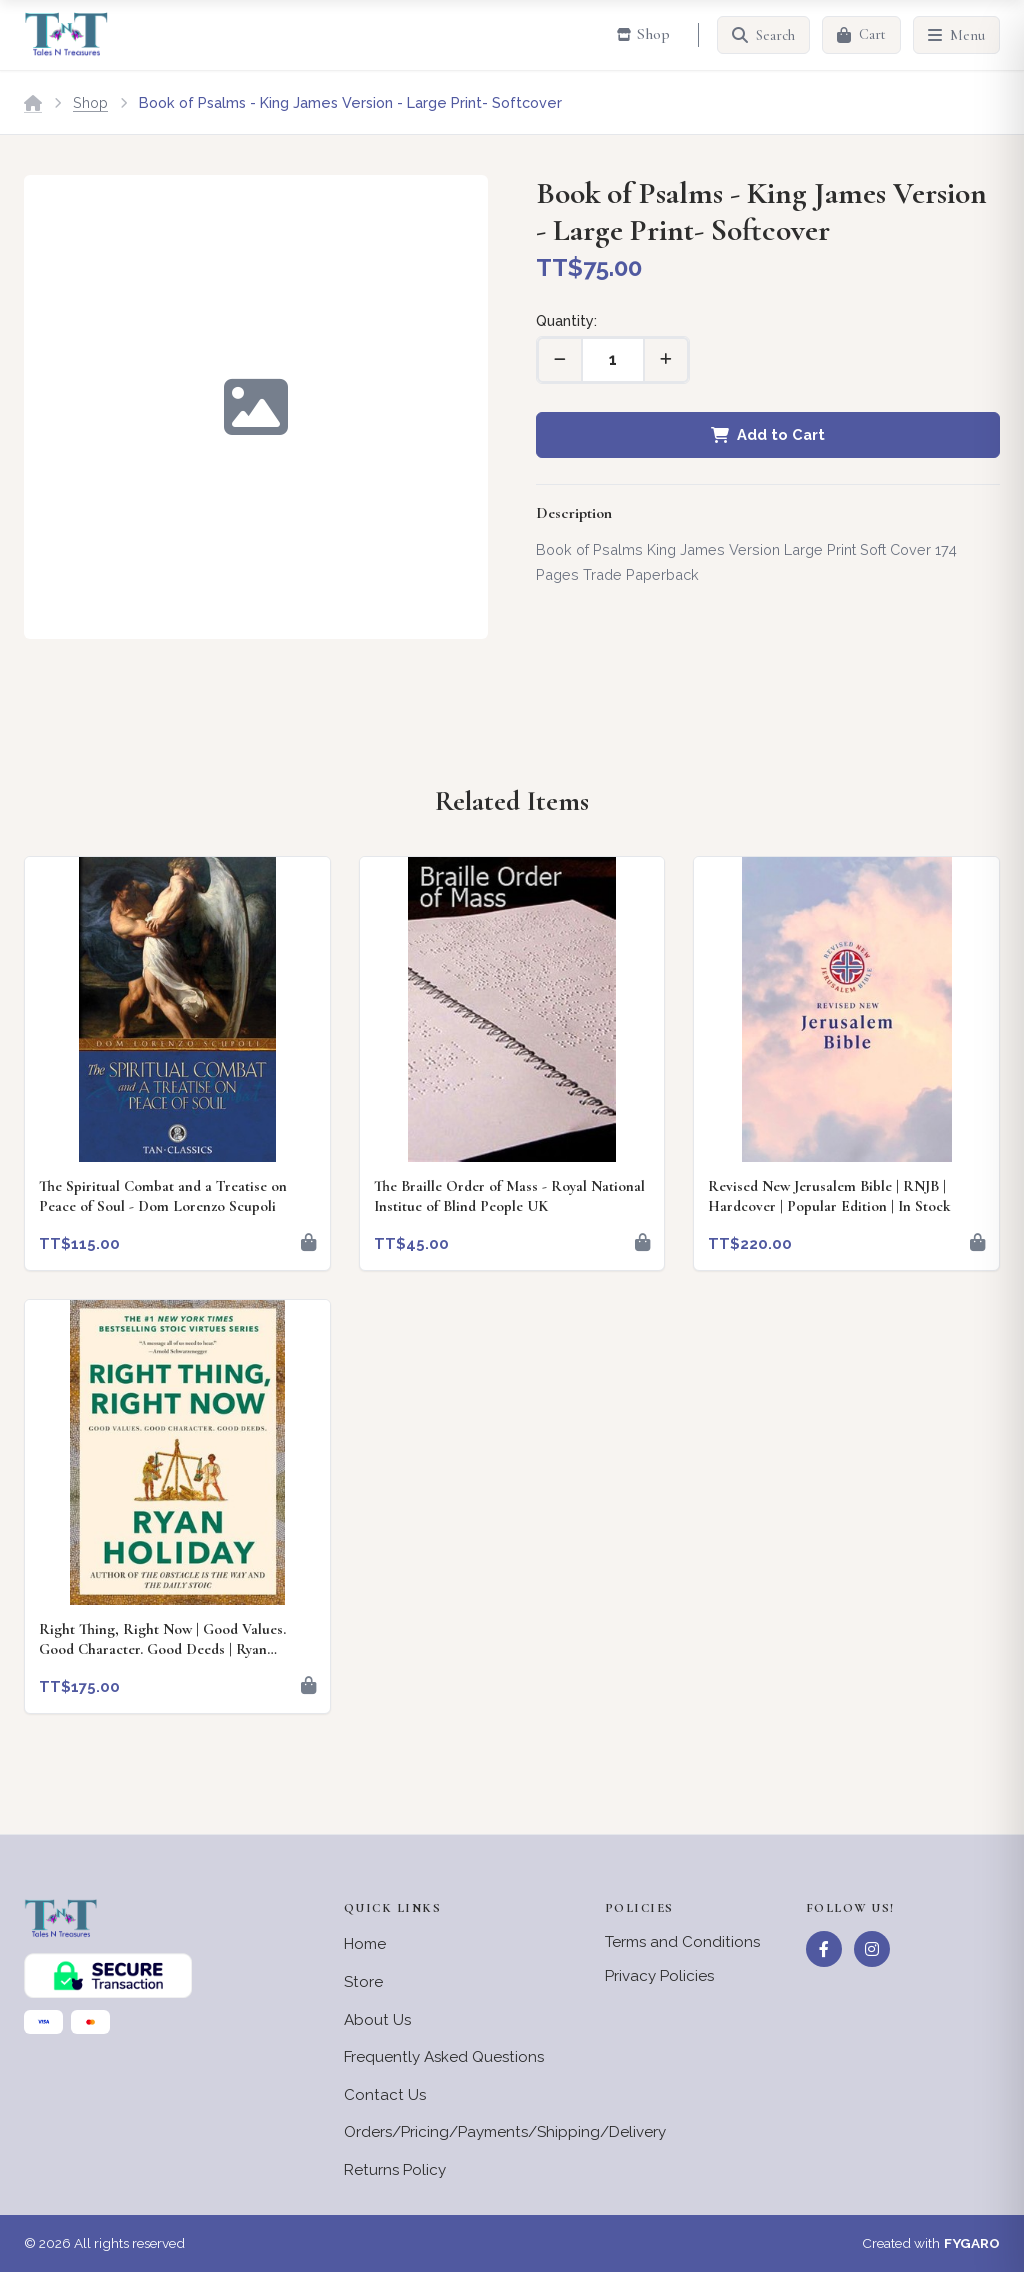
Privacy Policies (659, 1976)
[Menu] (956, 35)
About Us (377, 2020)
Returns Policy (395, 2170)
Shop (90, 102)
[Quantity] (613, 360)
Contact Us (385, 2095)
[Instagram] (872, 1949)
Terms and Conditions (682, 1942)
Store (363, 1982)
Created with (931, 2244)
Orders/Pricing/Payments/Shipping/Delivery (505, 2132)
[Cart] (861, 35)
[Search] (763, 35)
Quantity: (566, 320)
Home (365, 1944)
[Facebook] (824, 1949)
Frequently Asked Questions (444, 2057)
